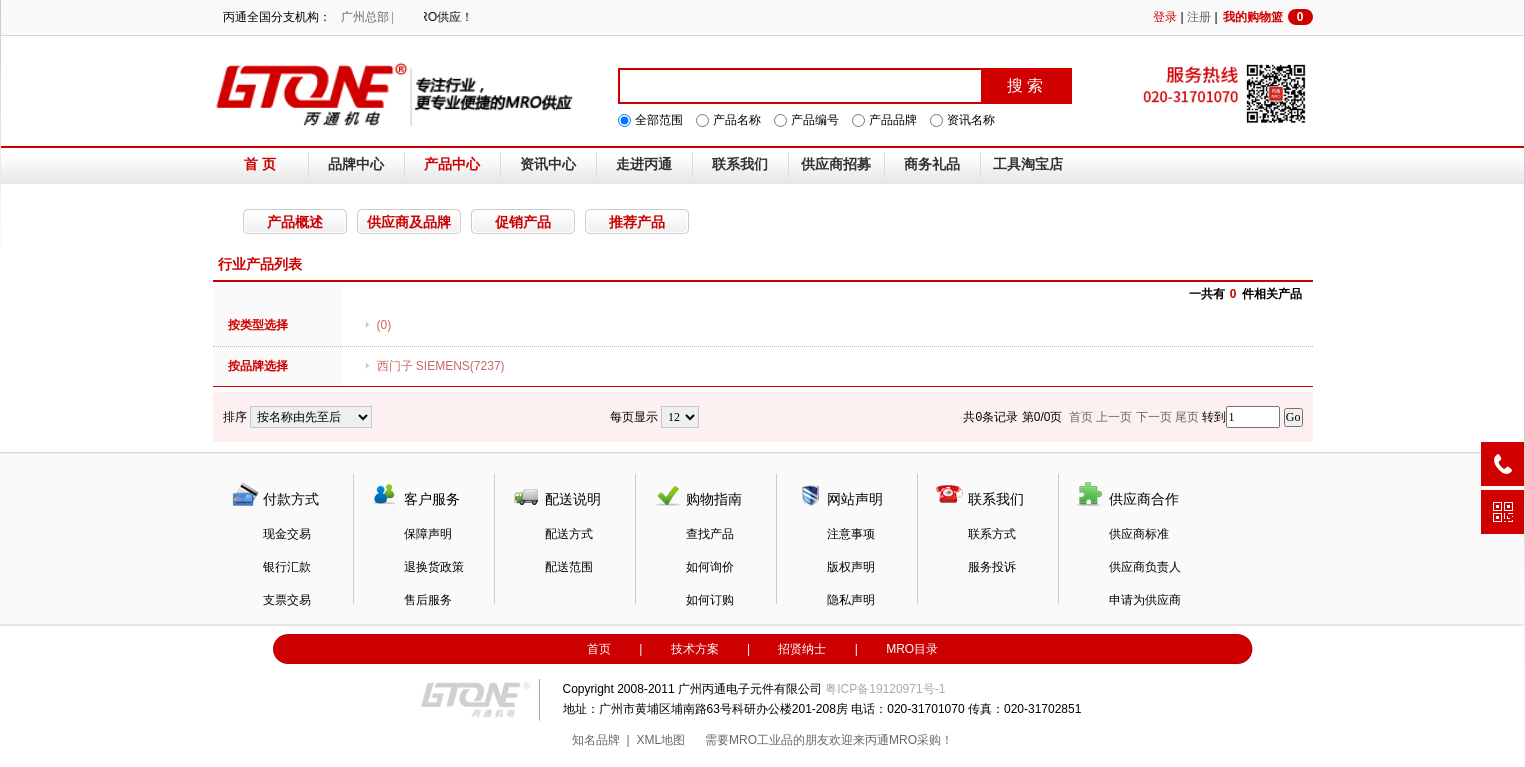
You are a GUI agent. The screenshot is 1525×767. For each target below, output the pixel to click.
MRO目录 (912, 649)
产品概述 (295, 222)
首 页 (260, 164)
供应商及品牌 (409, 222)
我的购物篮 (1268, 17)
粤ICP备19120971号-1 (885, 689)
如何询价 (710, 567)
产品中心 (452, 164)
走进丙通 (644, 164)
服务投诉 (992, 567)
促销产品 (523, 222)
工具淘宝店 (1028, 164)
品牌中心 (356, 164)
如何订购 (710, 600)
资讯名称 (971, 120)
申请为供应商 (1145, 600)
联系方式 (992, 534)
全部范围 (659, 120)
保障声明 (428, 534)
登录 (1165, 17)
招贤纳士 (802, 649)
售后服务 (428, 600)
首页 (599, 649)
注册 (1199, 17)
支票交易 (287, 600)
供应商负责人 (1145, 567)
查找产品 (710, 534)
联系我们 (740, 164)
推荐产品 (637, 222)
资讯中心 (548, 164)
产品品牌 (893, 120)
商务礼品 (932, 164)
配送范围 (569, 567)
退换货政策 (434, 567)
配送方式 (569, 534)
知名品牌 (596, 740)
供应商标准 (1139, 534)
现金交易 (287, 534)
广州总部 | (367, 17)
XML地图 (660, 740)
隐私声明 (851, 600)
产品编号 (815, 120)
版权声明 (851, 567)
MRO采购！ (921, 740)
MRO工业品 (761, 740)
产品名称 (737, 120)
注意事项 (851, 534)
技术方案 (695, 649)
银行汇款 (287, 567)
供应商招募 (836, 164)
